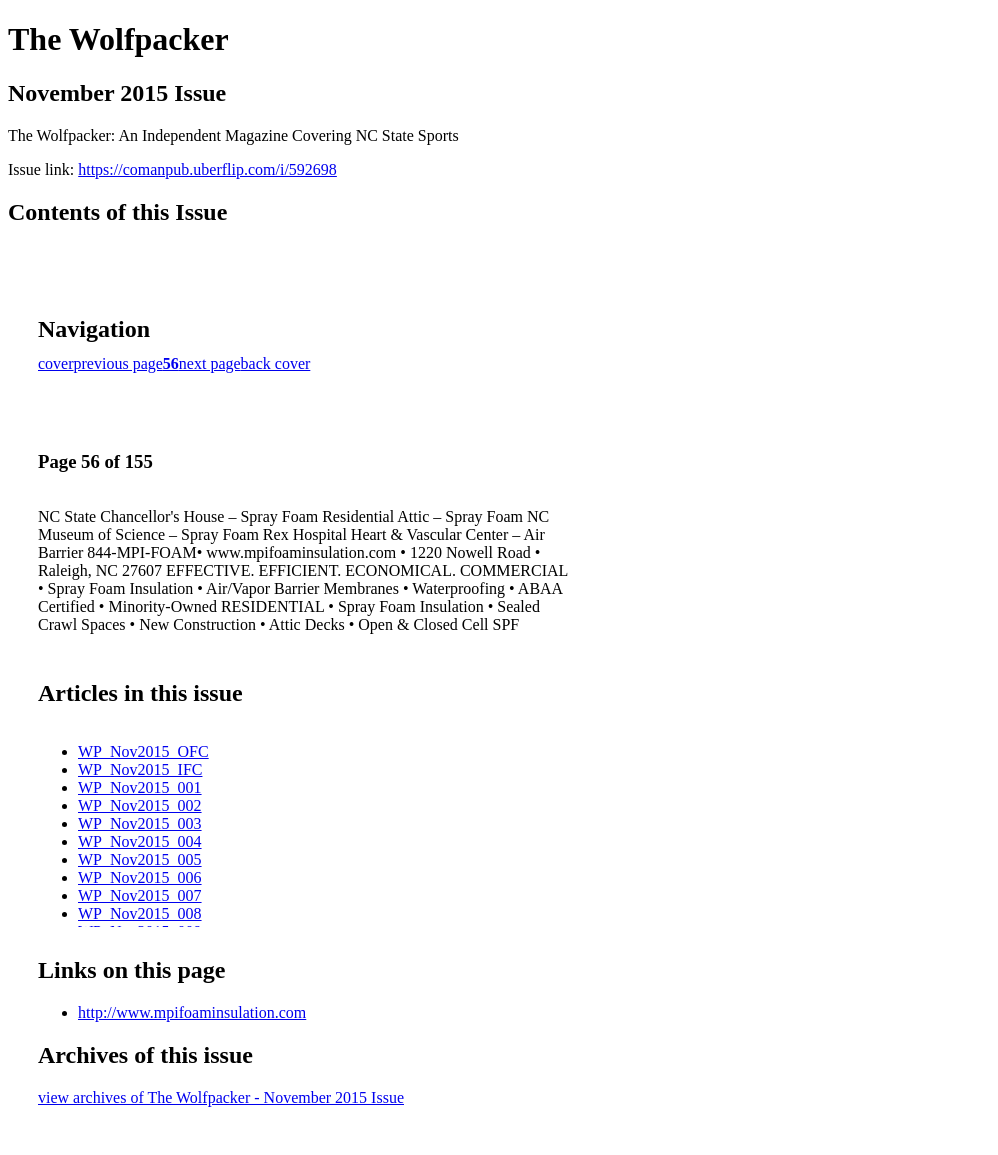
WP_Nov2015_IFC (140, 769)
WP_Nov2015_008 (140, 913)
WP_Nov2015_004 (140, 841)
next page (210, 363)
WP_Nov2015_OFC (143, 751)
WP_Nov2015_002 (140, 805)
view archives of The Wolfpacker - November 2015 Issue (221, 1097)
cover (56, 363)
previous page (118, 363)
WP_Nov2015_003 (140, 823)
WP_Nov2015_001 (140, 787)
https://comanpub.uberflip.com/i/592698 (207, 169)
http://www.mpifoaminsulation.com (192, 1012)
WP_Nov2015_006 (140, 877)
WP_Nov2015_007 (140, 895)
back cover (276, 363)
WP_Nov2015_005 (140, 859)
